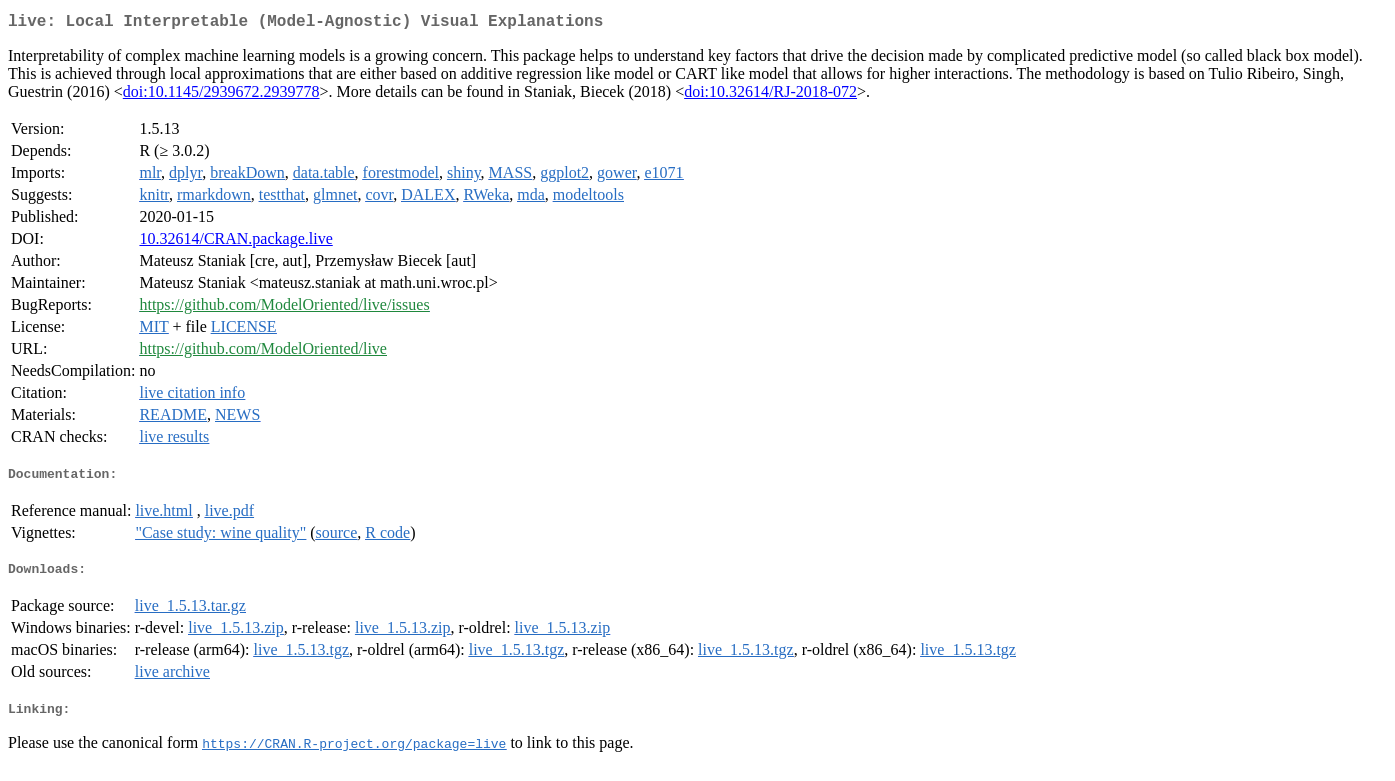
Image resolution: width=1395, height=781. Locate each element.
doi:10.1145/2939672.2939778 (221, 95)
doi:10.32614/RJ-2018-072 (770, 95)
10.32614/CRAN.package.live (235, 242)
